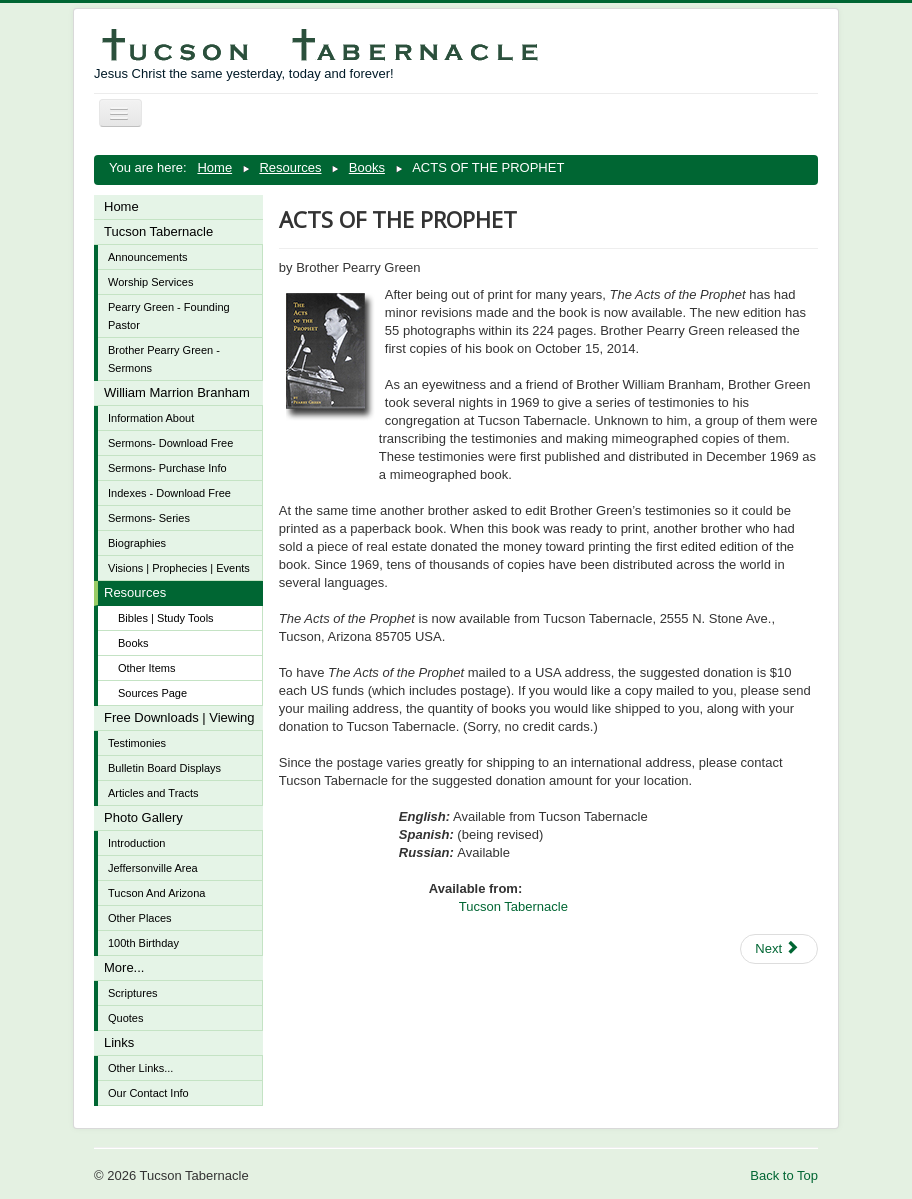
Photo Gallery (143, 817)
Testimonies (137, 743)
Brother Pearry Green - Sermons (164, 359)
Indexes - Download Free (169, 493)
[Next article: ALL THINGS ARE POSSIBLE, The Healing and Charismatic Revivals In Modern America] (779, 949)
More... (124, 967)
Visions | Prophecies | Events (179, 568)
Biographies (137, 543)
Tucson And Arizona (156, 893)
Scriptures (133, 993)
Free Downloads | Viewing (179, 717)
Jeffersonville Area (153, 868)
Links (119, 1042)
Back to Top (784, 1175)
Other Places (140, 918)
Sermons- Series (149, 518)
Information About (151, 418)
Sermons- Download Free (170, 443)
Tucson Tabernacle (158, 231)
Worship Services (150, 282)
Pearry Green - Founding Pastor (169, 316)
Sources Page (152, 693)
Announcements (148, 257)
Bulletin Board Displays (164, 768)
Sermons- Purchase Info (167, 468)
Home (121, 206)
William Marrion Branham (177, 392)
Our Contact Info (148, 1093)
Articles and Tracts (153, 793)
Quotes (125, 1018)
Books (133, 643)
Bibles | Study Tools (166, 618)
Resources (135, 592)
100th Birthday (143, 943)
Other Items (146, 668)
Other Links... (140, 1068)
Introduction (136, 843)
